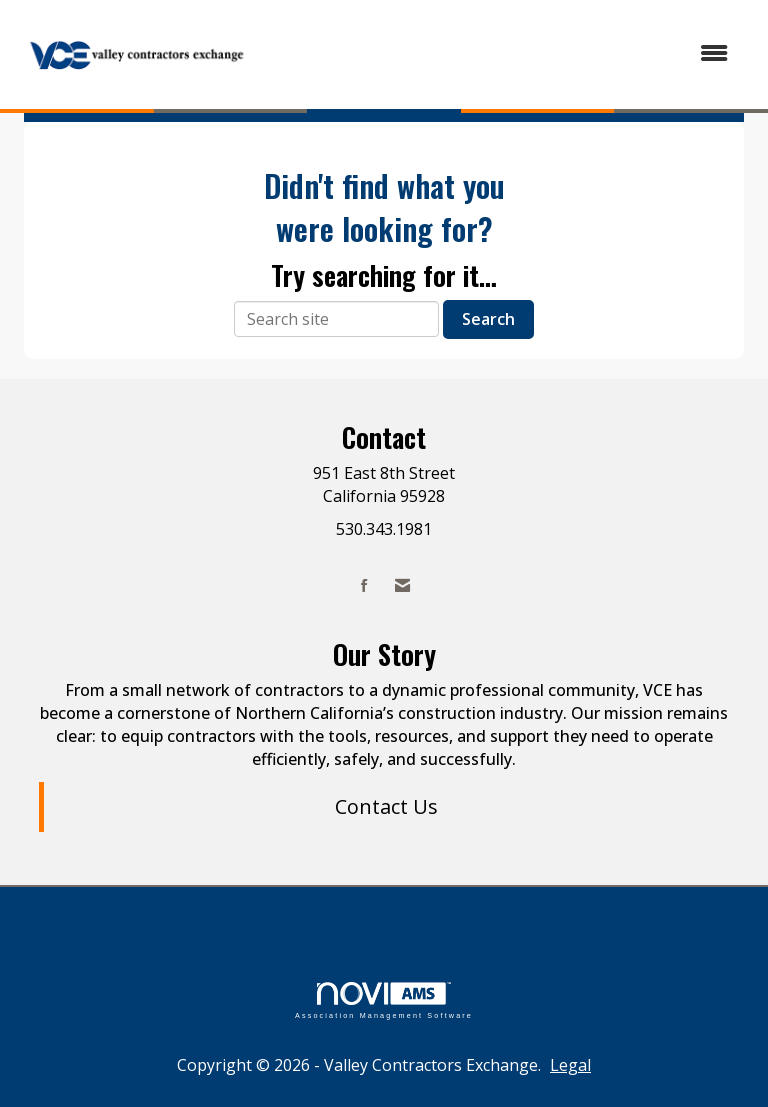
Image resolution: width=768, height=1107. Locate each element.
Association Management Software (384, 1000)
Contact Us (386, 806)
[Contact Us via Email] (402, 585)
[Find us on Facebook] (364, 585)
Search (488, 319)
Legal (570, 1065)
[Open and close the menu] (503, 53)
